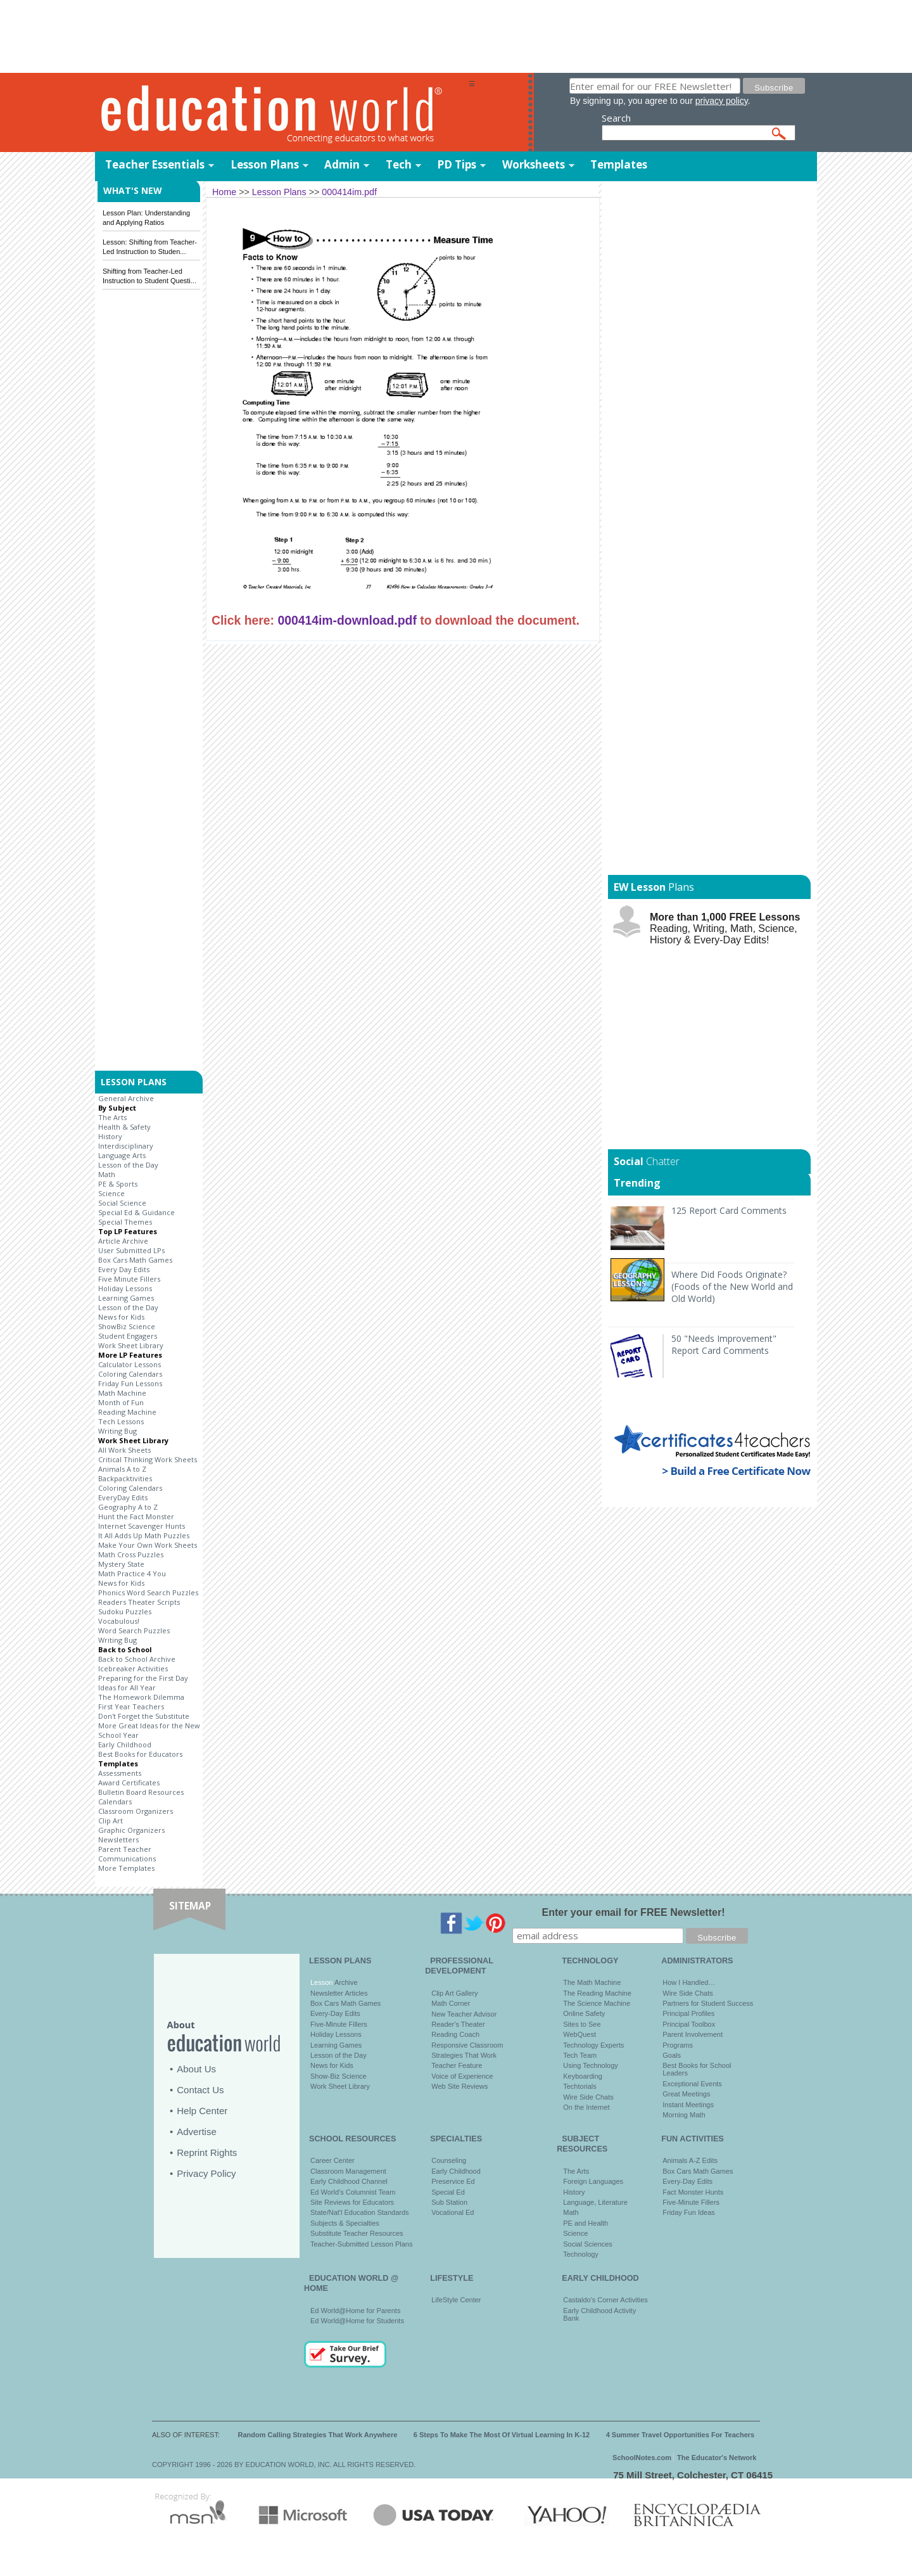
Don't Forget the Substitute (143, 1716)
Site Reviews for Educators (352, 2202)
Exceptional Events (692, 2084)
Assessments (119, 1773)
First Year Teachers (131, 1706)
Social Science (122, 1203)
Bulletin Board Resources (141, 1792)
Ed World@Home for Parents (355, 2310)
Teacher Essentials (155, 164)
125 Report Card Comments (729, 1210)
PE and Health (585, 2223)
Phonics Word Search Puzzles (148, 1592)
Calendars (115, 1801)
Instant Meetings (688, 2104)
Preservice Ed (452, 2181)
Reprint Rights (207, 2152)
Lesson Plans (265, 164)
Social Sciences (587, 2244)
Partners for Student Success (707, 2003)
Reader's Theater (457, 2024)
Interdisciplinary (125, 1146)
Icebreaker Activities (133, 1668)
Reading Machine (127, 1412)
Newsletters (118, 1839)
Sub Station (449, 2202)
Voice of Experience (462, 2076)
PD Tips (456, 164)
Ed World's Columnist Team (352, 2192)
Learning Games (126, 1298)
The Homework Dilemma (141, 1697)
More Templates (126, 1868)
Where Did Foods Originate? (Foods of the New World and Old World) (732, 1286)
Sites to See (581, 2024)
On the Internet (586, 2107)
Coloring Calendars (130, 1374)
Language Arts (122, 1155)
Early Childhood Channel (349, 2181)
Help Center (202, 2110)
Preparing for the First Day (143, 1678)
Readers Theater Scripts (139, 1602)
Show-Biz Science (338, 2076)
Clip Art (110, 1820)
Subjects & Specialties (344, 2223)
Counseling (448, 2160)
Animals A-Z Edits (690, 2160)
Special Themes (125, 1222)
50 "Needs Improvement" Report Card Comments (723, 1344)
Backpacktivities (125, 1478)
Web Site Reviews (459, 2086)
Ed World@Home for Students (357, 2320)
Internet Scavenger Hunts (141, 1526)
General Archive (126, 1098)
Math (106, 1174)
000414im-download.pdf (346, 620)
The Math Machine (592, 1982)
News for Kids (121, 1317)
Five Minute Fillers (129, 1279)
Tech (399, 164)
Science (111, 1193)
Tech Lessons (121, 1421)
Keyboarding (582, 2076)
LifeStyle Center (456, 2300)
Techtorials (580, 2086)
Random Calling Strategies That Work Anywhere (318, 2435)
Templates (618, 164)
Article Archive (123, 1241)
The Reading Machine (597, 1993)
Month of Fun (121, 1402)
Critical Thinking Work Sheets (147, 1459)
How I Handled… (688, 1982)
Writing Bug (117, 1431)
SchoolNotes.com (641, 2457)
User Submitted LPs (131, 1250)
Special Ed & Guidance (136, 1212)
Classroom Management (348, 2171)
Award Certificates (129, 1782)
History (110, 1136)
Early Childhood (124, 1744)
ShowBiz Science (126, 1326)
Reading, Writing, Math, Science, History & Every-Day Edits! (725, 928)
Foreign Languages (593, 2181)
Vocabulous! (118, 1621)
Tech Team (580, 2055)
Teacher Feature (456, 2065)
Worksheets (533, 164)
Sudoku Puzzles (124, 1611)
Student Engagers (127, 1336)
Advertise (197, 2131)
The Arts (112, 1117)
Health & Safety (124, 1127)
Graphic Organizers (131, 1830)
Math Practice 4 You (132, 1573)
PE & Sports (117, 1184)
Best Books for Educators (140, 1754)
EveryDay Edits (123, 1497)
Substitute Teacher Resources (356, 2233)
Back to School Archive (136, 1659)
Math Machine (122, 1393)
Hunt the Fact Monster (136, 1516)
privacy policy (721, 101)
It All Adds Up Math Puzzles (143, 1535)
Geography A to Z (128, 1507)
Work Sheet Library (130, 1345)
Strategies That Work (464, 2055)
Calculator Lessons (129, 1364)
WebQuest (579, 2034)
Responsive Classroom (467, 2045)
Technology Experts (593, 2045)
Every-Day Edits (335, 2013)
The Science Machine (596, 2003)
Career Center (332, 2160)
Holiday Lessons (125, 1288)
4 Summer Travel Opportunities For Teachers (680, 2435)
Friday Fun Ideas (688, 2212)
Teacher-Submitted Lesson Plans (361, 2244)
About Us (196, 2068)
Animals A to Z (122, 1469)
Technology (580, 2254)
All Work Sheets (124, 1450)
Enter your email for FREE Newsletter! (633, 1912)
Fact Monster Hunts (692, 2192)
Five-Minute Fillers (338, 2024)
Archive (344, 1982)
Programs (677, 2045)
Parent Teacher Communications (127, 1853)
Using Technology (590, 2065)
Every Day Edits (123, 1269)
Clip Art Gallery (454, 1993)
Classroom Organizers (135, 1811)
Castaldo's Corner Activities (605, 2300)
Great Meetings (686, 2094)
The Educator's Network (716, 2457)
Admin (342, 164)
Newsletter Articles (338, 1993)
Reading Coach (455, 2034)
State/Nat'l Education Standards (359, 2212)
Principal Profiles (688, 2013)
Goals (671, 2055)
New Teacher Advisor (464, 2014)
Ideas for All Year (127, 1687)
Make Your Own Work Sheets (147, 1545)
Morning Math (683, 2115)
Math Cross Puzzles (130, 1554)
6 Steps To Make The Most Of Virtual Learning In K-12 (502, 2435)
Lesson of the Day (128, 1165)
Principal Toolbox (688, 2024)
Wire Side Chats (588, 2097)
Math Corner (450, 2003)
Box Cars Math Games (135, 1260)
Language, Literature (595, 2202)
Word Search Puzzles (134, 1630)
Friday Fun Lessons (130, 1383)
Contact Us (200, 2089)
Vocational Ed (452, 2212)
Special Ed (448, 2192)
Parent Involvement (692, 2034)
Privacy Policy (206, 2173)
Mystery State (121, 1564)
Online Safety (584, 2013)
